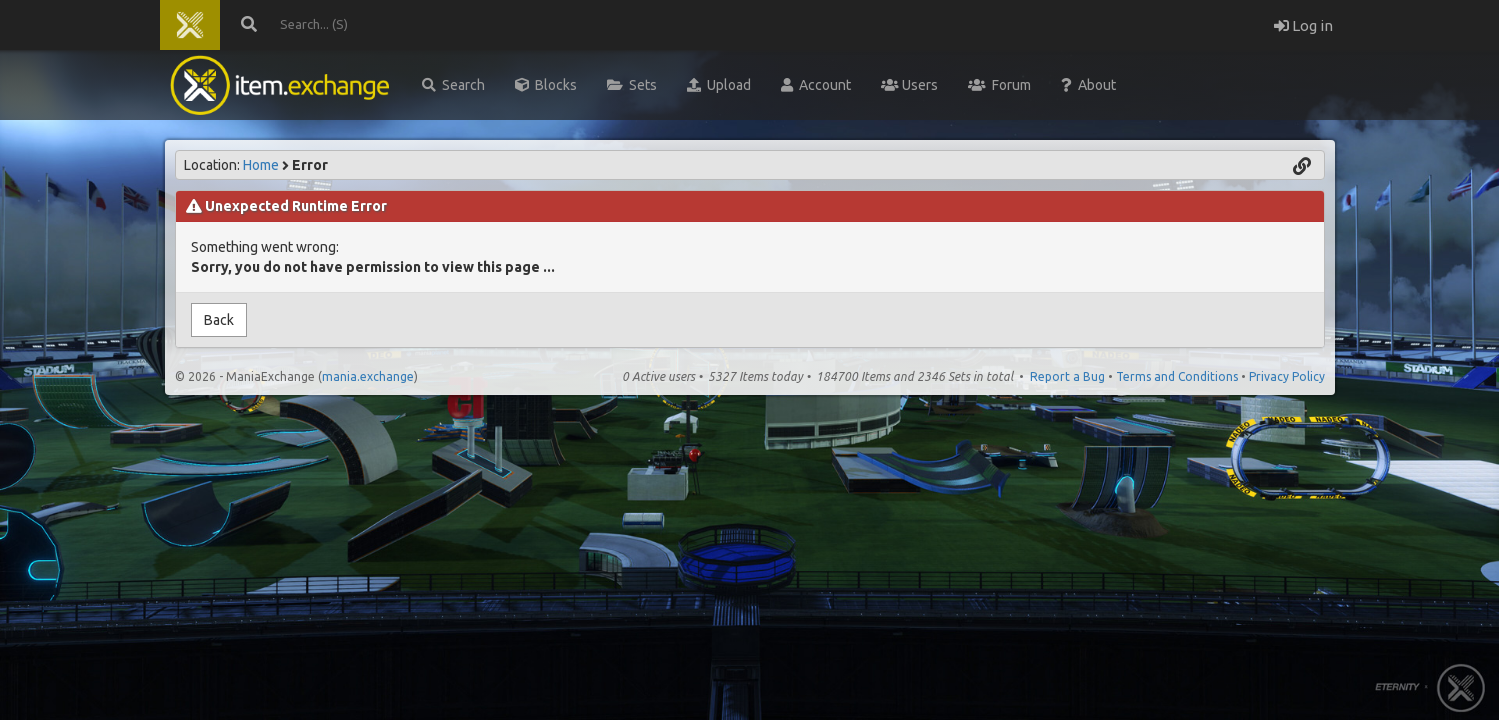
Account (816, 85)
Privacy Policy (1287, 376)
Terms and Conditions (1177, 376)
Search (453, 85)
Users (909, 85)
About (1088, 85)
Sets (632, 85)
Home (261, 165)
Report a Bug (1067, 376)
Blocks (546, 85)
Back (219, 320)
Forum (999, 85)
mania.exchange (368, 376)
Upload (719, 85)
